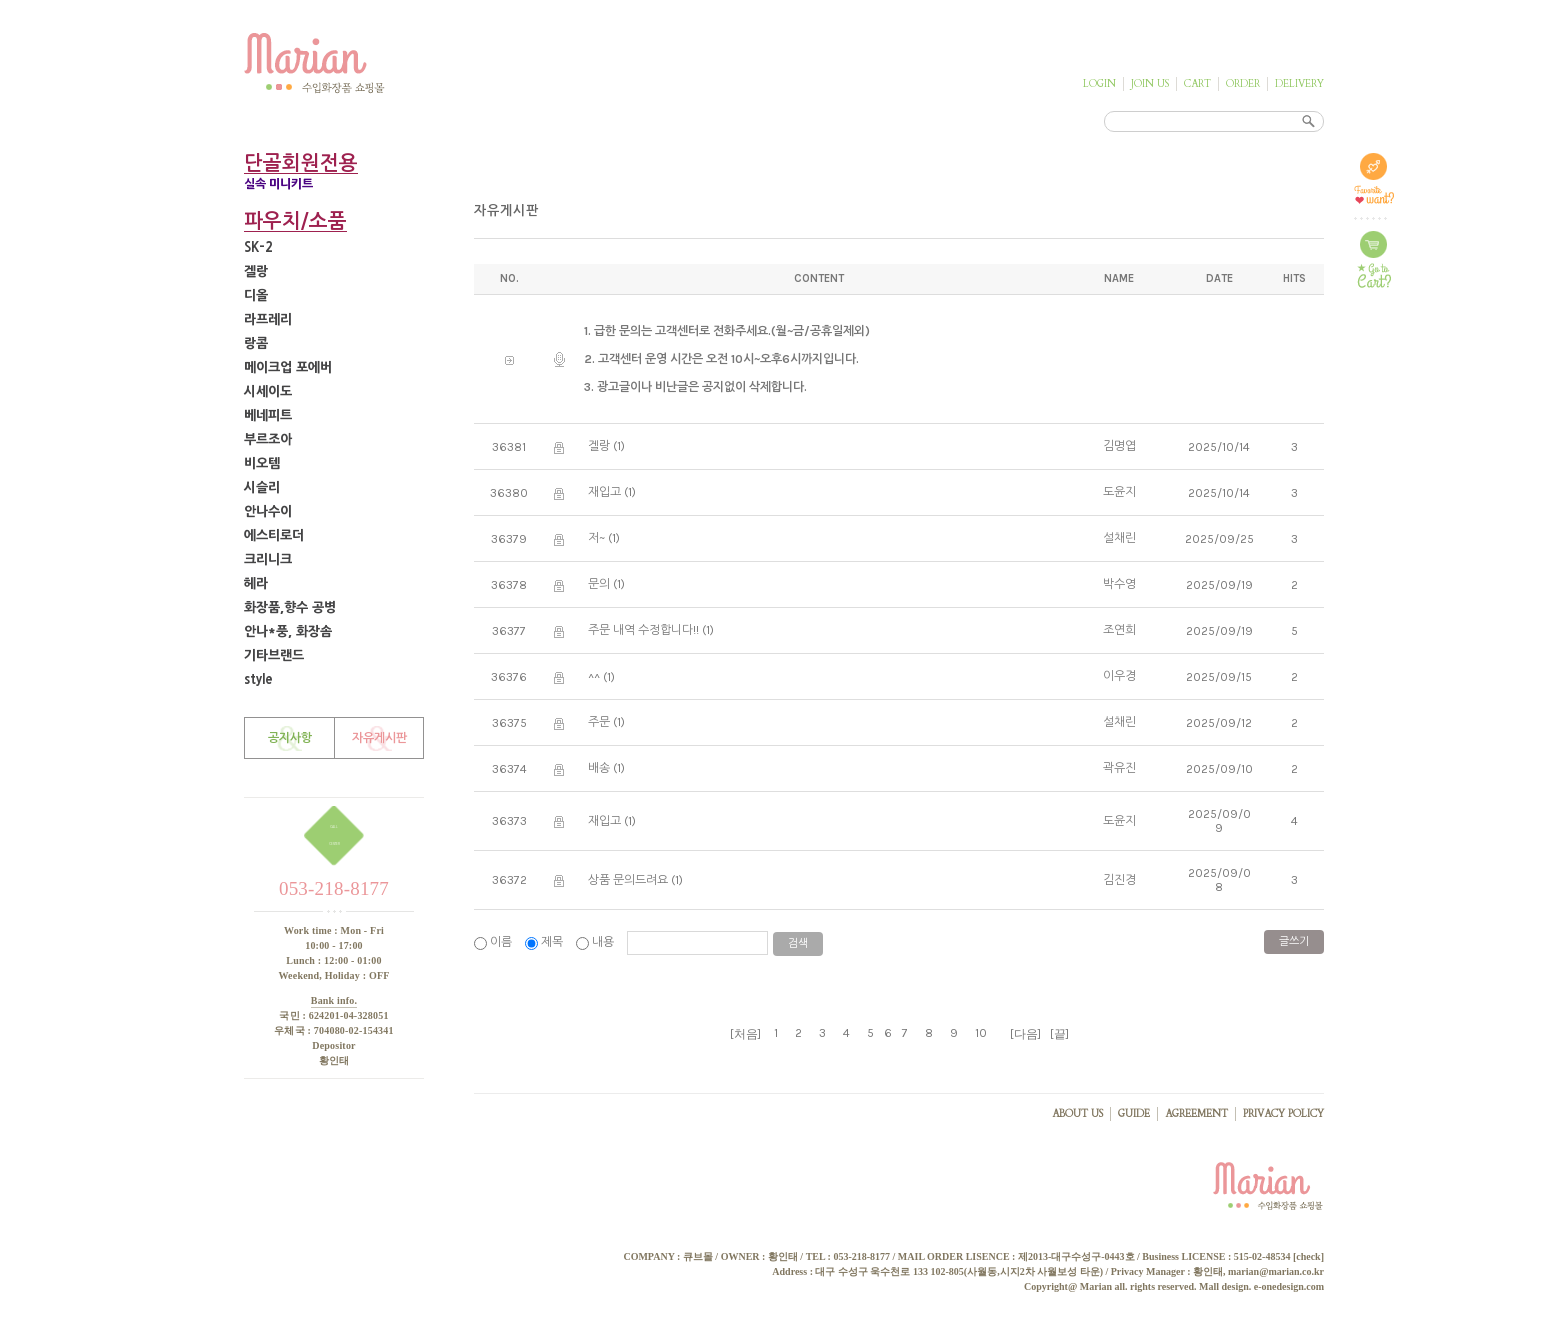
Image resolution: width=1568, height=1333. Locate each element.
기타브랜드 (274, 655)
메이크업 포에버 (288, 367)
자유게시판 (379, 738)
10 (981, 1033)
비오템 (262, 463)
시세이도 (268, 391)
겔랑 (256, 271)
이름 (494, 942)
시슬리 (262, 487)
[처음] (745, 1034)
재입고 (604, 492)
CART (1197, 84)
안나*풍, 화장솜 (288, 631)
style (258, 679)
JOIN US (1150, 84)
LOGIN (1099, 84)
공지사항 (290, 738)
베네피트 (268, 415)
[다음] (1025, 1034)
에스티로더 (274, 535)
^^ (594, 677)
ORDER (1243, 84)
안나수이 (268, 511)
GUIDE (1134, 1114)
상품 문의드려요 (628, 880)
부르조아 (268, 439)
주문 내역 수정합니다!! (643, 630)
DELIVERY (1299, 84)
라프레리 (268, 319)
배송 (599, 768)
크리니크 (268, 559)
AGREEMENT (1196, 1114)
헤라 (256, 583)
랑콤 (256, 343)
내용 (596, 942)
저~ (596, 538)
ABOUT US (1077, 1114)
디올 (256, 295)
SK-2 (258, 247)
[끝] (1059, 1034)
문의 (599, 584)
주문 (599, 722)
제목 (545, 942)
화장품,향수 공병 (290, 607)
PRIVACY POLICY (1283, 1114)
